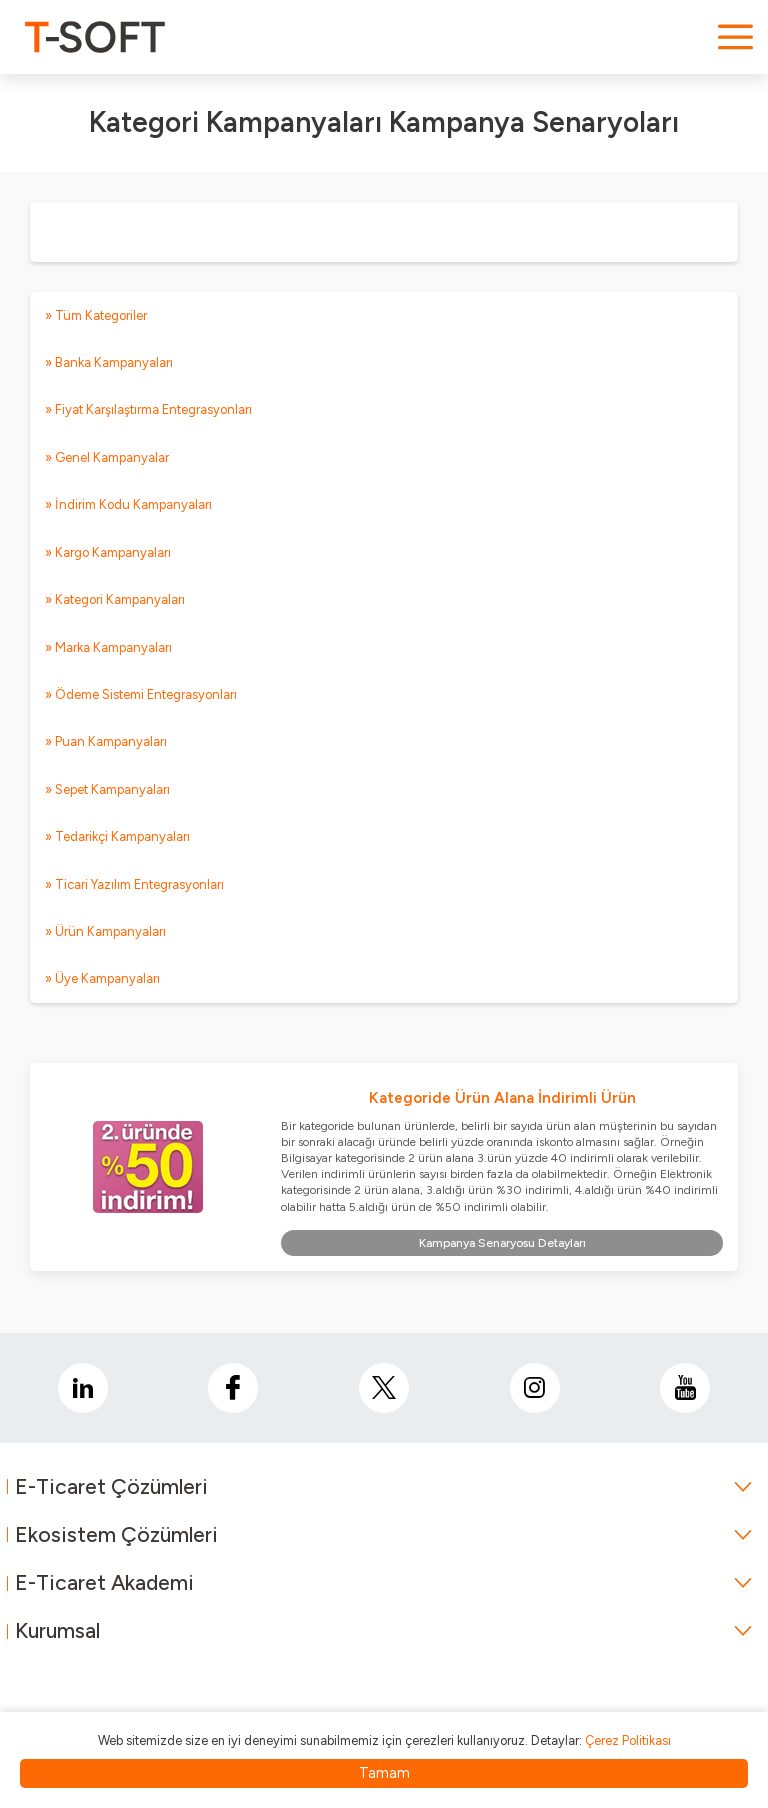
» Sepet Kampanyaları (107, 789)
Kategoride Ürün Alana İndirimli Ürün (502, 1098)
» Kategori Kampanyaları (115, 599)
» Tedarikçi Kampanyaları (117, 836)
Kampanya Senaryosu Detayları (502, 1243)
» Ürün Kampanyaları (105, 931)
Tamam (384, 1773)
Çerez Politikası (628, 1740)
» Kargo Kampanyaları (108, 552)
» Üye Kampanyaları (102, 978)
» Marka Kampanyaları (108, 647)
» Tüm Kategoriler (96, 315)
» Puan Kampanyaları (106, 741)
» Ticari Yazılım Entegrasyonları (134, 884)
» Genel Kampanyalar (107, 457)
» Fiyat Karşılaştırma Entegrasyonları (148, 409)
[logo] (95, 37)
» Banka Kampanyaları (109, 362)
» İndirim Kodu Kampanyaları (128, 504)
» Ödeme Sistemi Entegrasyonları (141, 694)
